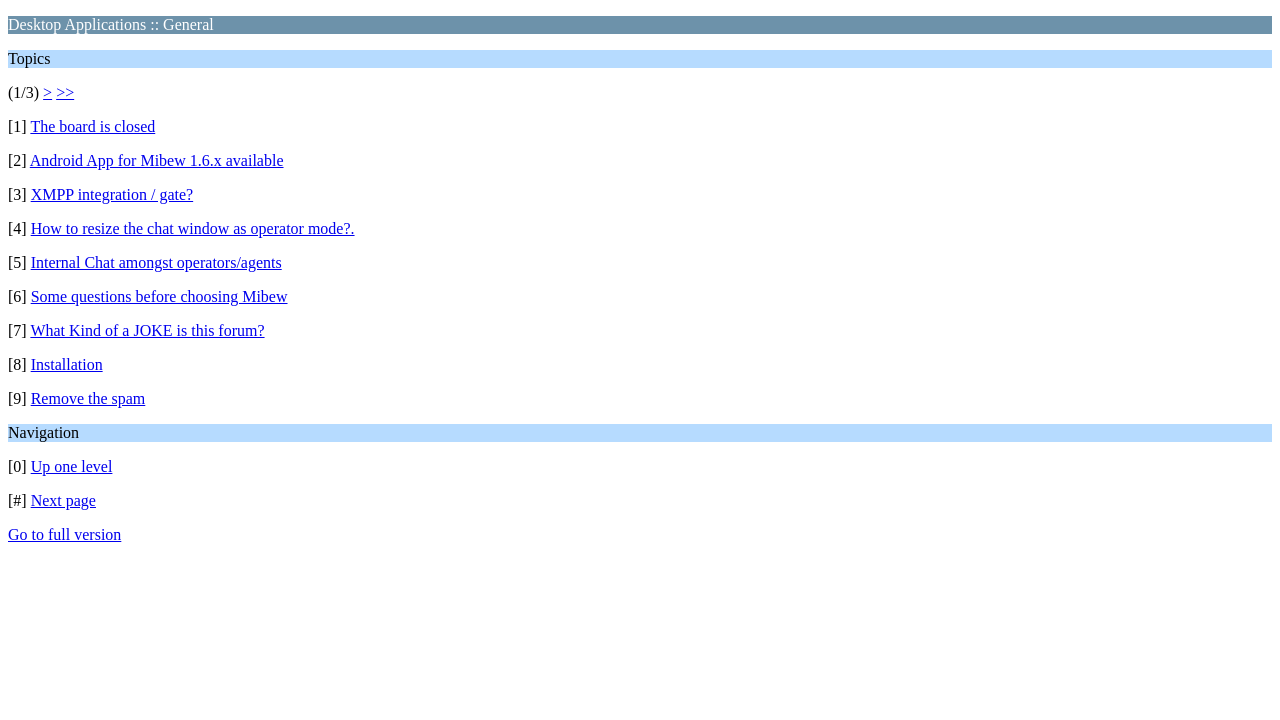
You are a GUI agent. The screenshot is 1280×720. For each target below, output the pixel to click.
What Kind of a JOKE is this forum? (147, 330)
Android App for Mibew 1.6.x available (157, 160)
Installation (67, 364)
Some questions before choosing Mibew (159, 296)
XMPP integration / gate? (112, 194)
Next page (63, 500)
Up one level (72, 466)
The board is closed (92, 126)
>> (65, 92)
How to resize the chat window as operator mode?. (193, 228)
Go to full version (64, 534)
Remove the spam (88, 398)
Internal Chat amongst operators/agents (156, 262)
